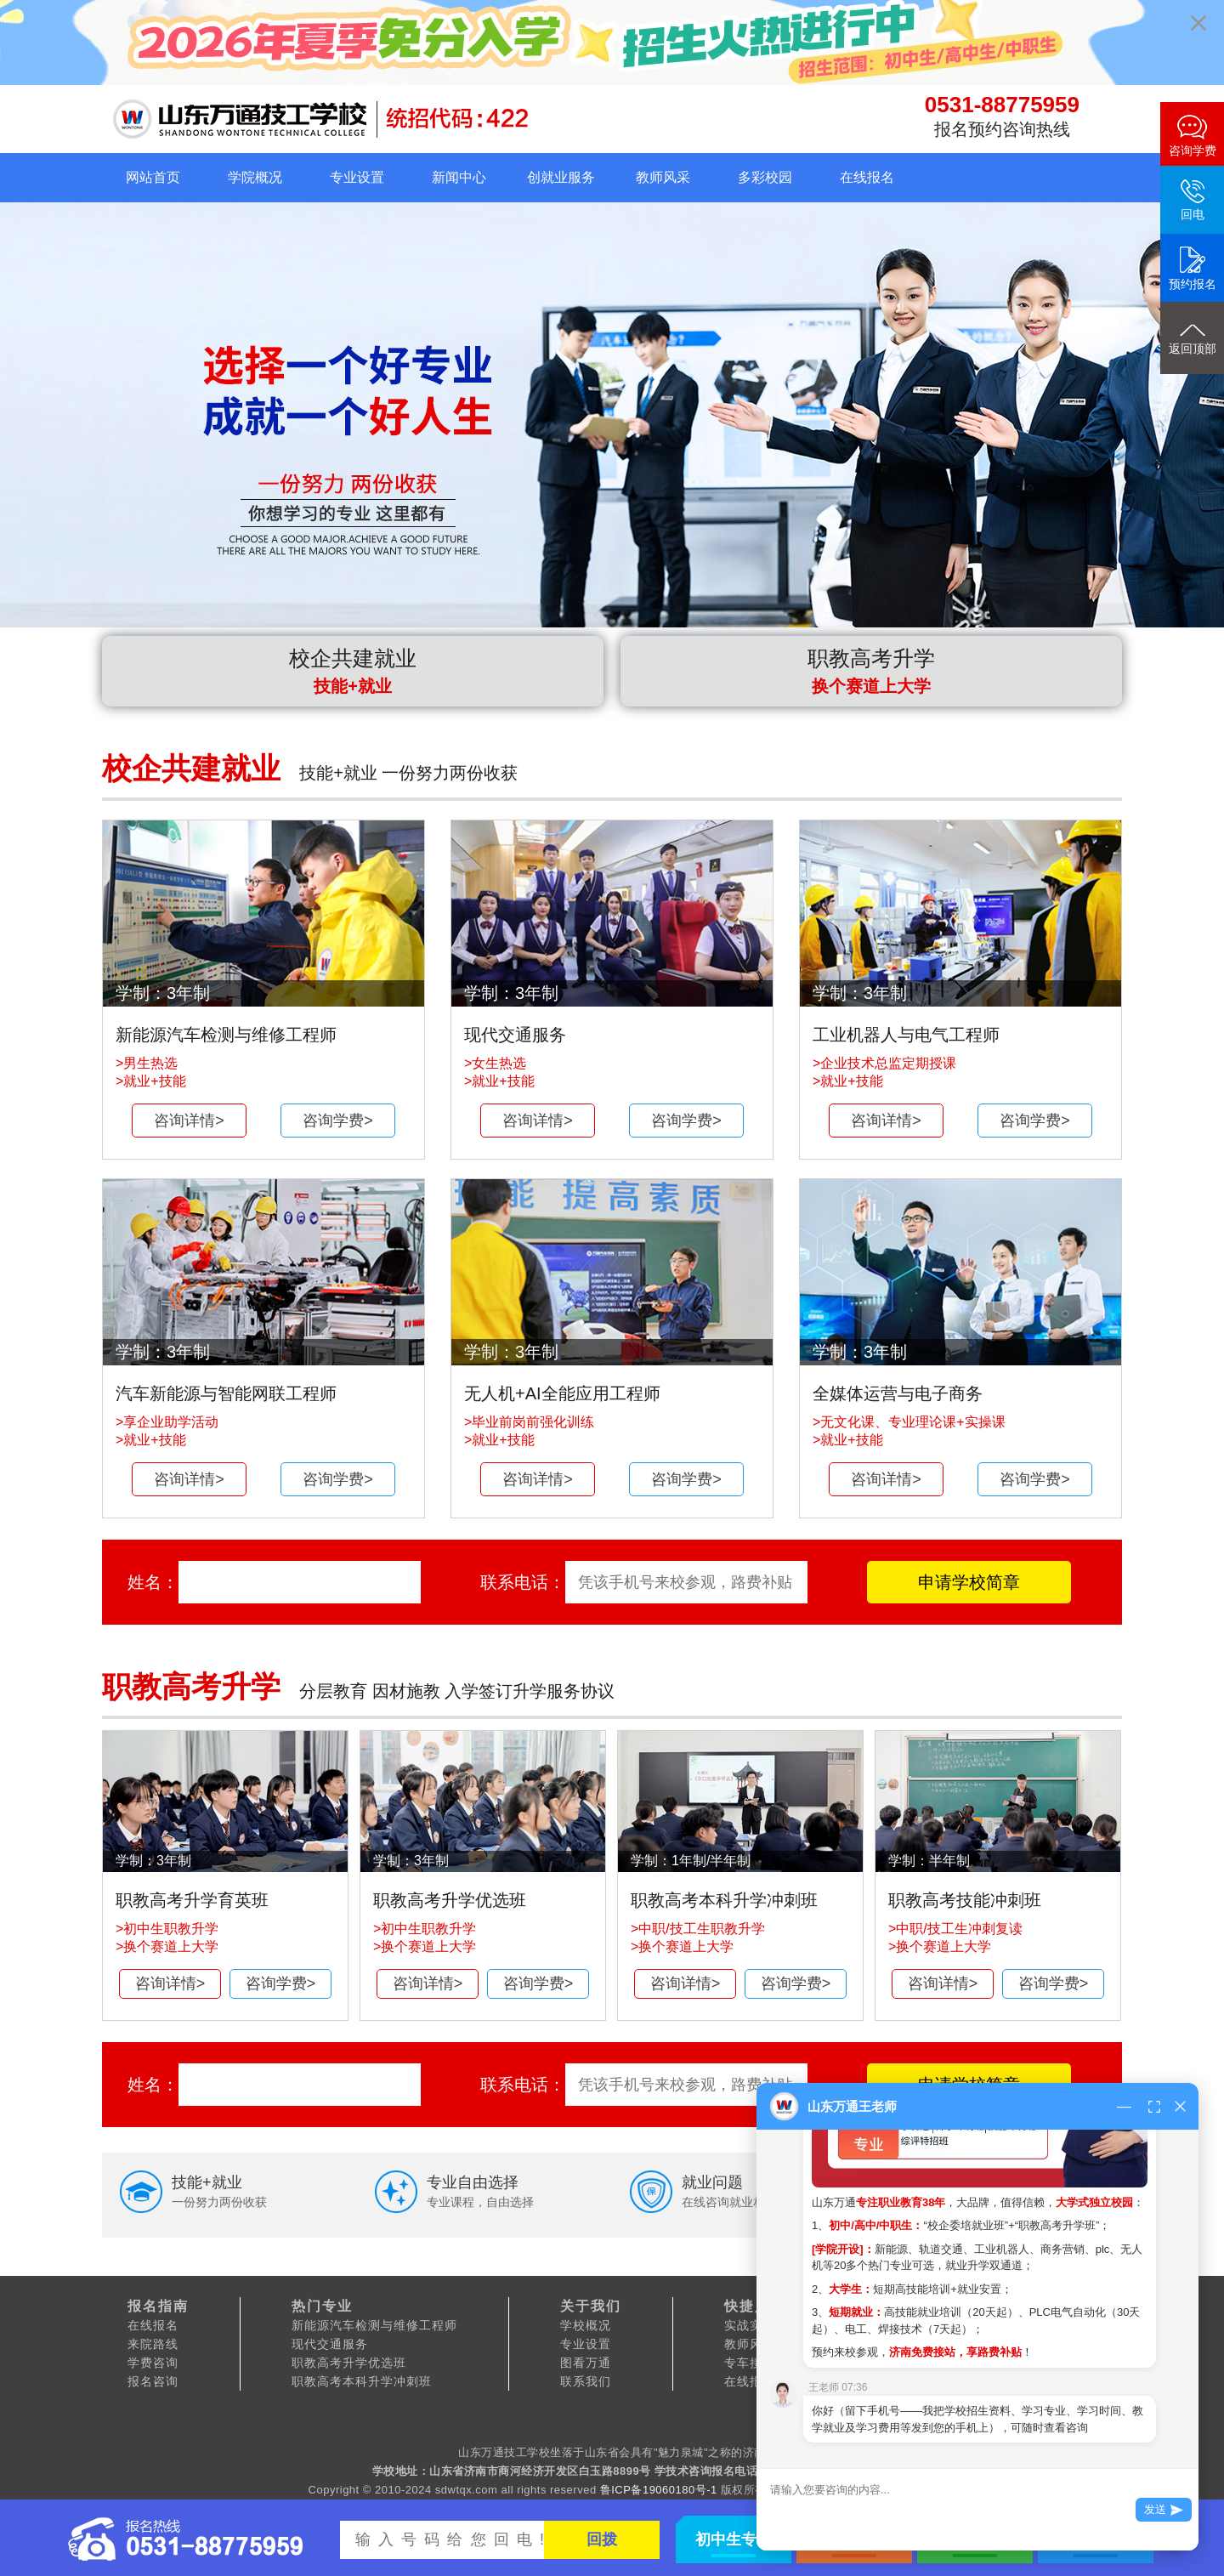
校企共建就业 (352, 670)
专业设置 (357, 177)
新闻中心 (459, 177)
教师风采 (663, 177)
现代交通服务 (330, 2344)
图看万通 (585, 2362)
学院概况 (255, 177)
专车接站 (749, 2362)
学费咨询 (153, 2362)
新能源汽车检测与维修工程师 (374, 2325)
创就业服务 (561, 177)
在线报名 (867, 177)
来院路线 (153, 2344)
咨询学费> (338, 1120)
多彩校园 (765, 177)
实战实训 (749, 2325)
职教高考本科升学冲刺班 (362, 2381)
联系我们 (585, 2381)
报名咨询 (153, 2381)
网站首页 (153, 177)
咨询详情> (189, 1120)
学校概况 (585, 2325)
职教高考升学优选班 (349, 2362)
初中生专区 (733, 2539)
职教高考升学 (871, 670)
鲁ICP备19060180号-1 (658, 2489)
